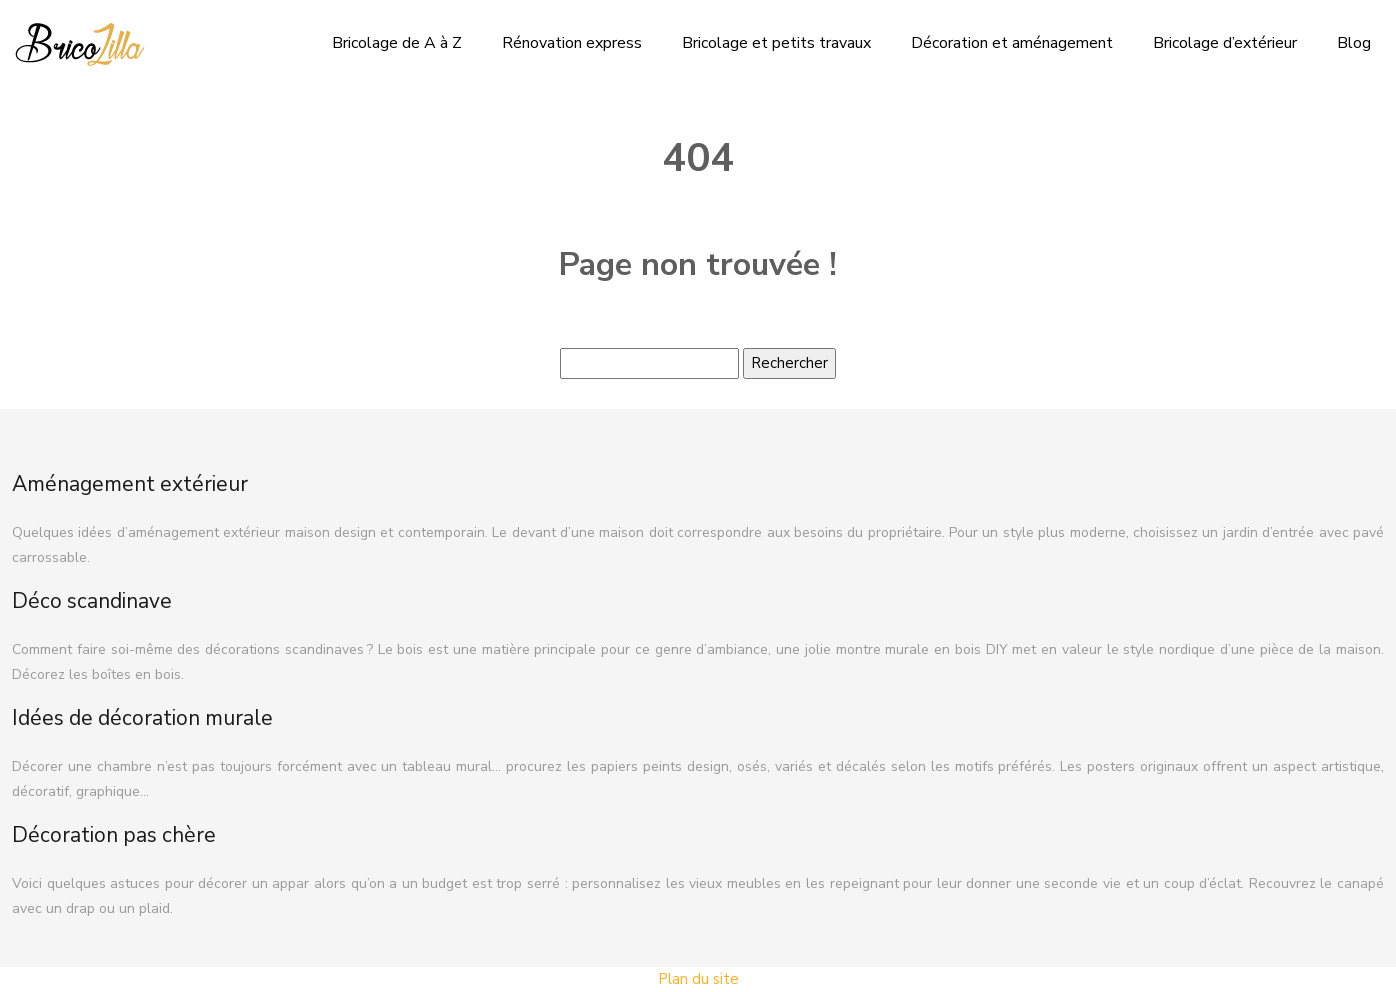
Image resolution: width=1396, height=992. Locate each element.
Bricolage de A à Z (397, 43)
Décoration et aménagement (1012, 43)
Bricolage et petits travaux (776, 43)
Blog (1354, 43)
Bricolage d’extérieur (1225, 43)
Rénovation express (572, 43)
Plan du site (698, 979)
